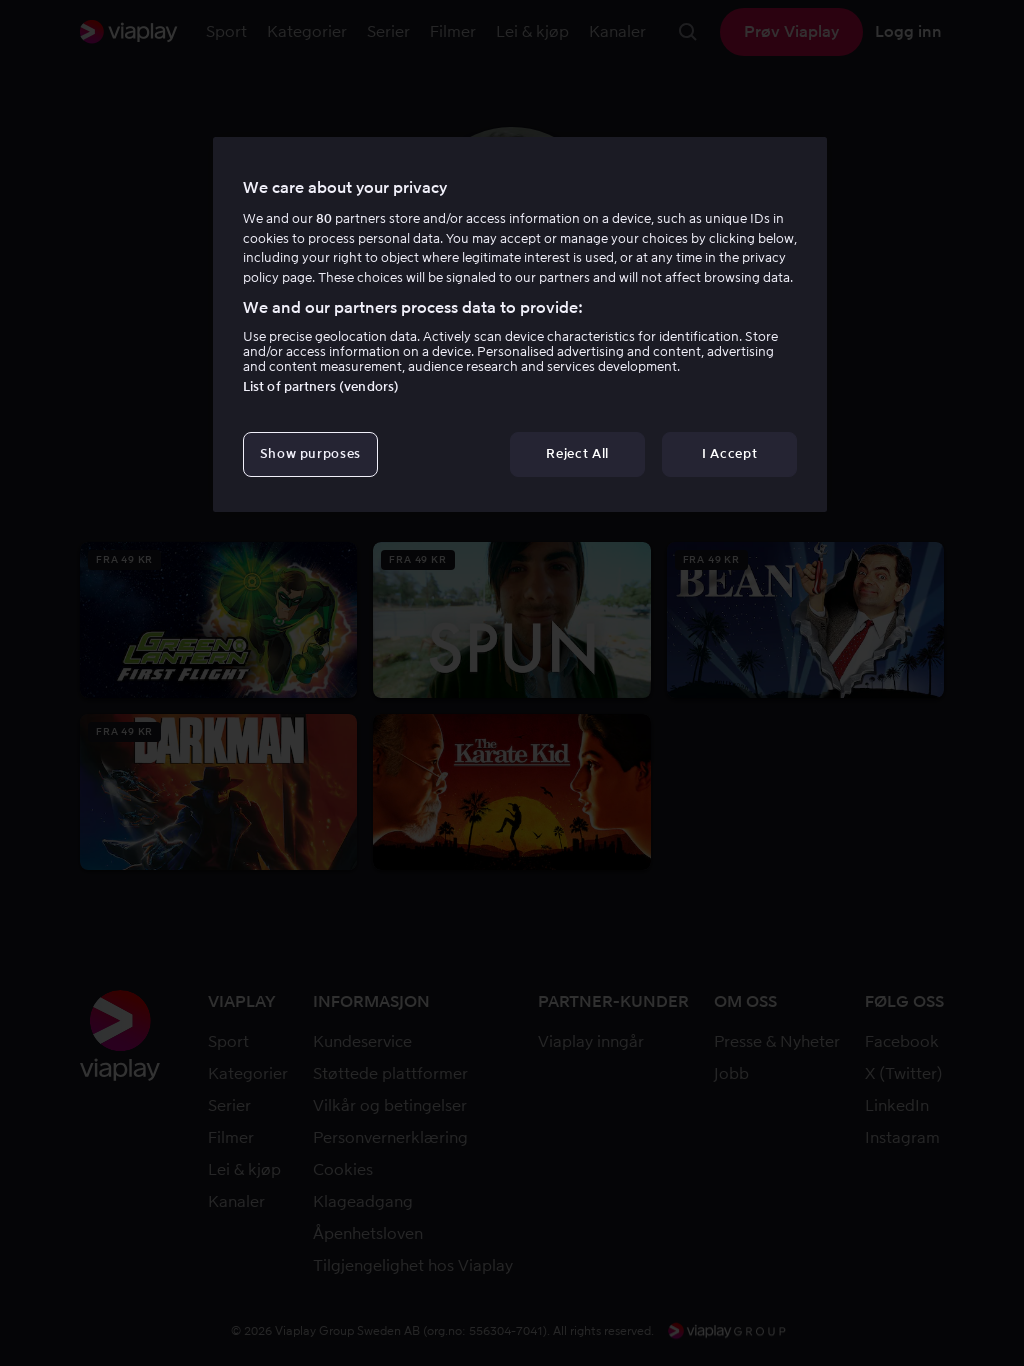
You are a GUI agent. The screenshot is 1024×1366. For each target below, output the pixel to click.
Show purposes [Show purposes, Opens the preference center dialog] (310, 453)
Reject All (577, 453)
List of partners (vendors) (321, 386)
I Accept (729, 453)
